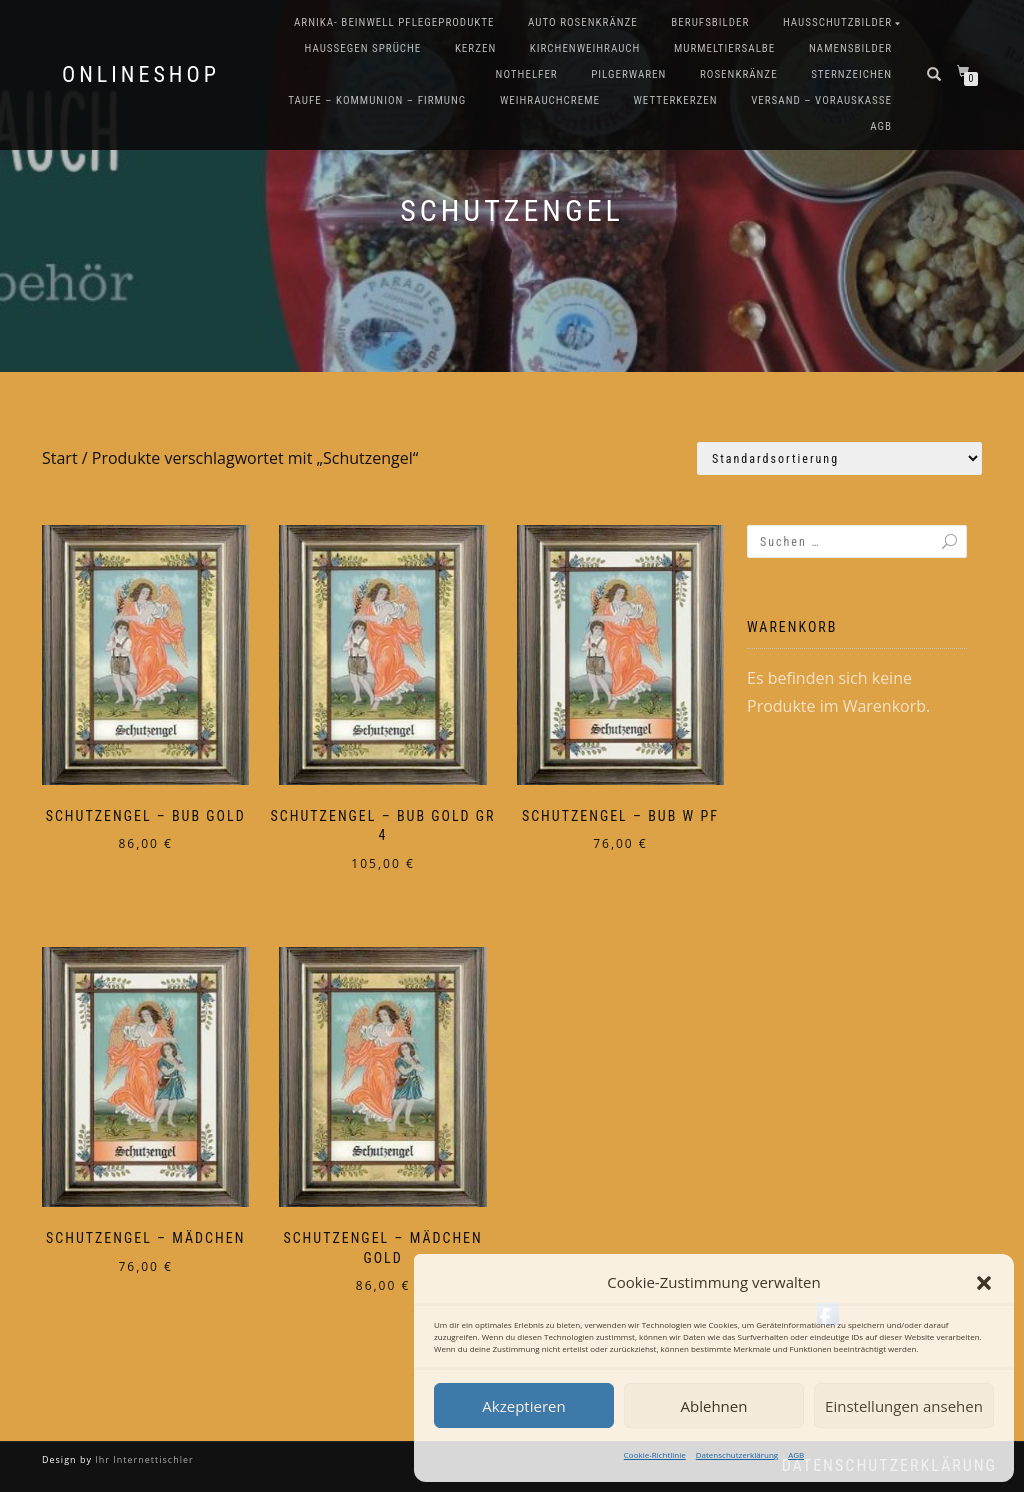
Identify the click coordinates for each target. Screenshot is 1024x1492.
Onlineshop (141, 75)
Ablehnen (714, 1406)
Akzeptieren (523, 1406)
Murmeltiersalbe (724, 48)
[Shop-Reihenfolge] (839, 458)
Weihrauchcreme (550, 100)
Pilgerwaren (628, 74)
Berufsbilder (710, 22)
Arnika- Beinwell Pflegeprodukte (394, 22)
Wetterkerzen (675, 100)
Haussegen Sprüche (362, 48)
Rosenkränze (739, 74)
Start (60, 458)
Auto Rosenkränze (583, 22)
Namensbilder (850, 48)
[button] (984, 1283)
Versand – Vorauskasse (821, 100)
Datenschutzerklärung (737, 1454)
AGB (796, 1454)
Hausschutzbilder (837, 22)
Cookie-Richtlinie (655, 1454)
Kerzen (475, 48)
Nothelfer (527, 74)
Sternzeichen (851, 74)
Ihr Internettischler (143, 1459)
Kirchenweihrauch (585, 48)
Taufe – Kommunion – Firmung (377, 100)
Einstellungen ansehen (904, 1406)
